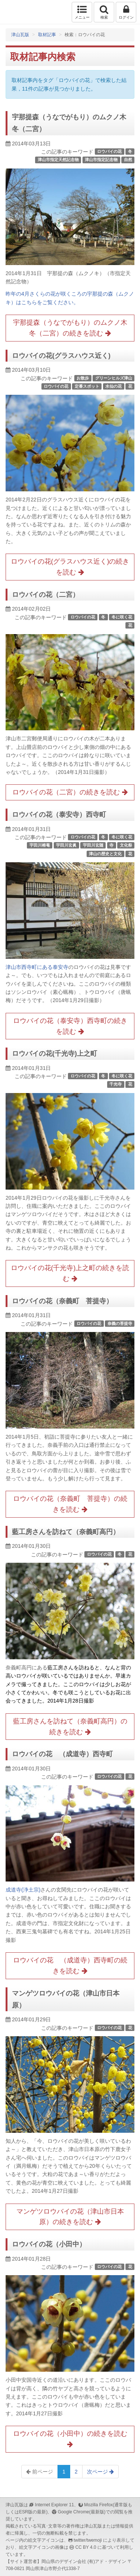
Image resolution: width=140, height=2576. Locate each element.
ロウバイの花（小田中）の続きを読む (70, 2439)
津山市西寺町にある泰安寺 (37, 967)
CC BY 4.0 (85, 2547)
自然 (128, 160)
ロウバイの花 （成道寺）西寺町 (62, 1754)
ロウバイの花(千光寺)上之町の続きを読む (70, 1273)
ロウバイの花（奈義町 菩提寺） (62, 1301)
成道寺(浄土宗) (23, 1890)
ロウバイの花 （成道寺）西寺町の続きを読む (70, 1965)
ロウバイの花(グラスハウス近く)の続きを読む (70, 567)
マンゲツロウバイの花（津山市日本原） (65, 1999)
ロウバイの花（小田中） (49, 2244)
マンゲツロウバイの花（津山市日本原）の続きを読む (70, 2217)
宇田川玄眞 (66, 845)
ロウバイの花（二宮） (45, 594)
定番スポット (87, 386)
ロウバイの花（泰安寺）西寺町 (59, 814)
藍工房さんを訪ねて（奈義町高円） (65, 1532)
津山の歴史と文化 (105, 853)
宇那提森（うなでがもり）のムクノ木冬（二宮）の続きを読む (70, 328)
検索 (104, 11)
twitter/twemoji (88, 2540)
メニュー (82, 11)
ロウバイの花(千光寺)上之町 (54, 1053)
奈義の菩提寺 (120, 1323)
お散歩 (83, 378)
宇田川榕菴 (39, 845)
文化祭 (126, 845)
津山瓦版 (21, 12)
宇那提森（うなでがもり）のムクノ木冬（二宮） (69, 123)
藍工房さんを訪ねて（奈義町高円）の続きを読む (70, 1726)
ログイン (126, 11)
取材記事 (47, 34)
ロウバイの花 (109, 151)
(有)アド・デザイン (106, 2561)
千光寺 (115, 1084)
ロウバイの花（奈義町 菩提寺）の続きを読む (70, 1504)
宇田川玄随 (93, 845)
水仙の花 (113, 386)
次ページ (100, 2472)
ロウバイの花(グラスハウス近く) (61, 355)
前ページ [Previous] (39, 2472)
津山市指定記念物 (101, 160)
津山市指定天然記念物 (58, 160)
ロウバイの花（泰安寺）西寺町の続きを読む (70, 1026)
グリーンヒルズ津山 (113, 378)
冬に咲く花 (122, 617)
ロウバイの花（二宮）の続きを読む (69, 792)
